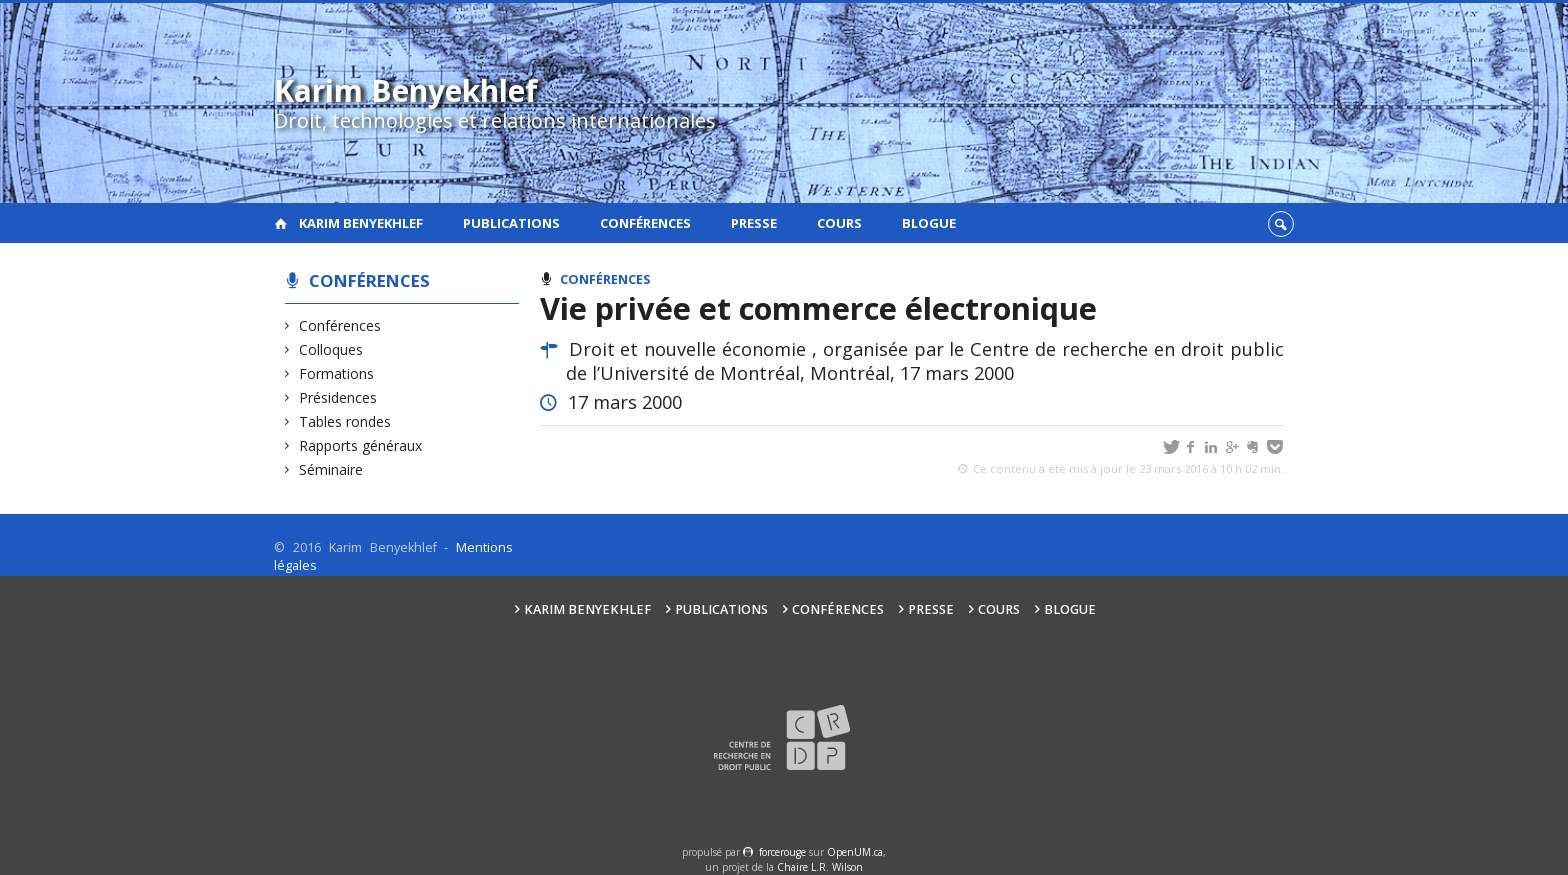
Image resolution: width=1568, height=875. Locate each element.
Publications (511, 223)
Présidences (338, 397)
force (782, 852)
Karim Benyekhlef (361, 223)
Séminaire (331, 469)
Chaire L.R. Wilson (820, 867)
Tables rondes (345, 421)
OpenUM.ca (855, 852)
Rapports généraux (361, 445)
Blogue (929, 223)
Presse (754, 223)
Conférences (645, 223)
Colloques (331, 349)
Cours (839, 223)
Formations (337, 373)
